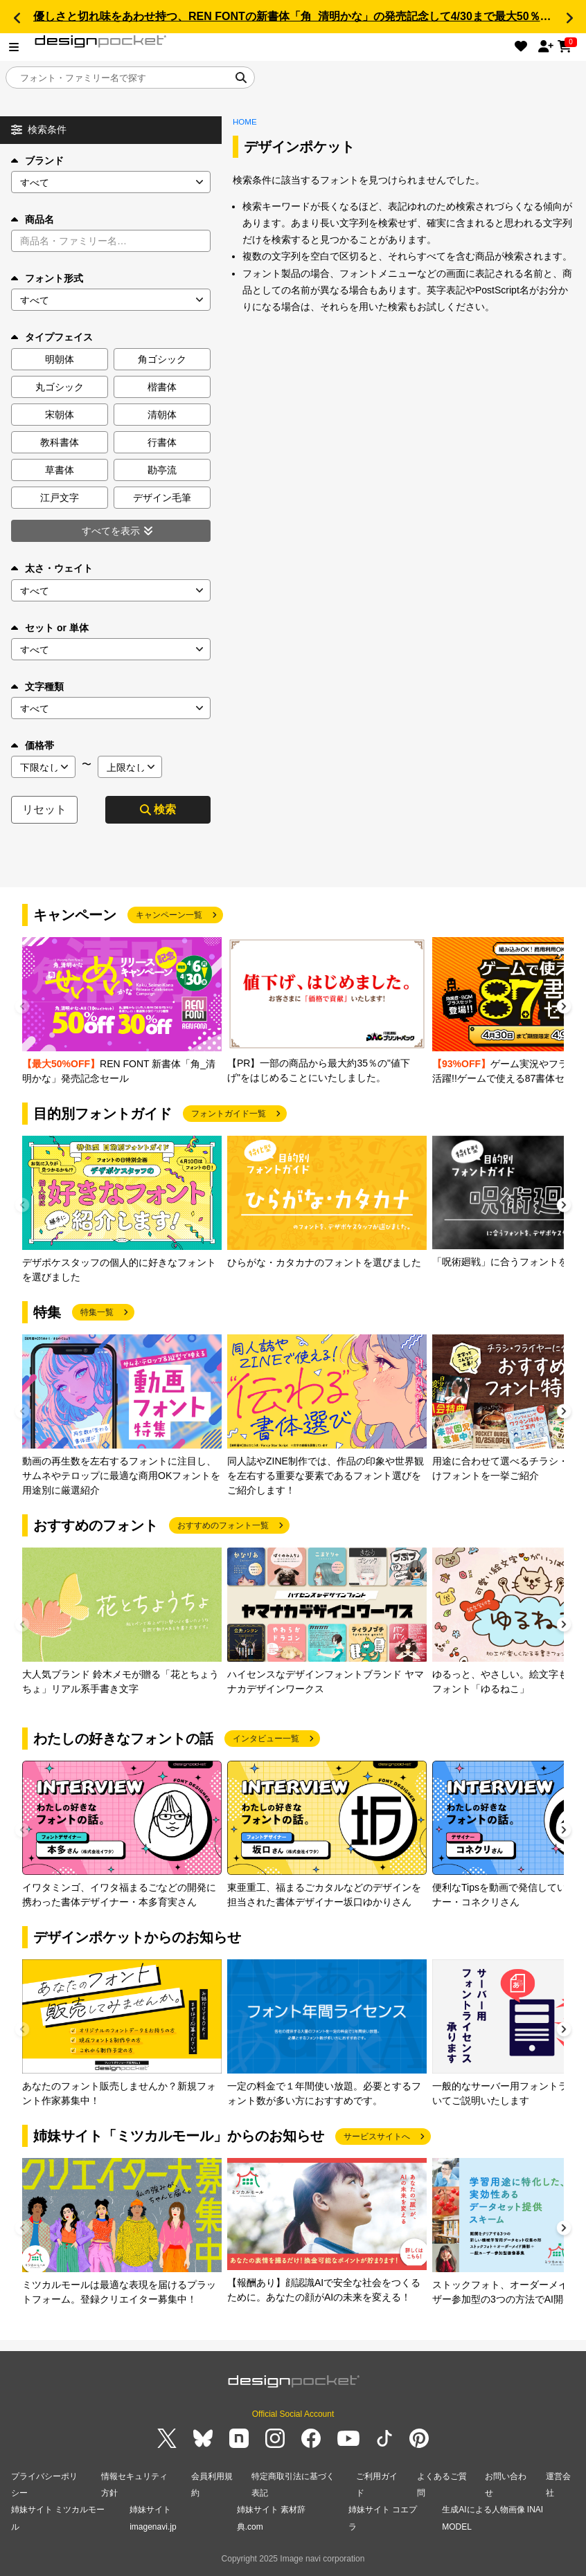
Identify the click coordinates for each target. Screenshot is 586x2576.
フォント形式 (47, 278)
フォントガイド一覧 (228, 1113)
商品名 (32, 219)
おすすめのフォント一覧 (223, 1525)
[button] (16, 18)
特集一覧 (97, 1312)
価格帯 (32, 745)
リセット (44, 809)
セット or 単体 (50, 627)
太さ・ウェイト (52, 568)
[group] (122, 1011)
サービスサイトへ (377, 2136)
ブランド (37, 160)
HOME (245, 122)
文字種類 (37, 686)
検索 (158, 809)
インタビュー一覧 (266, 1738)
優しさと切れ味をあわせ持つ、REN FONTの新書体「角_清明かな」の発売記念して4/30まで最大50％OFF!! (301, 16)
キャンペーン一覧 (169, 915)
